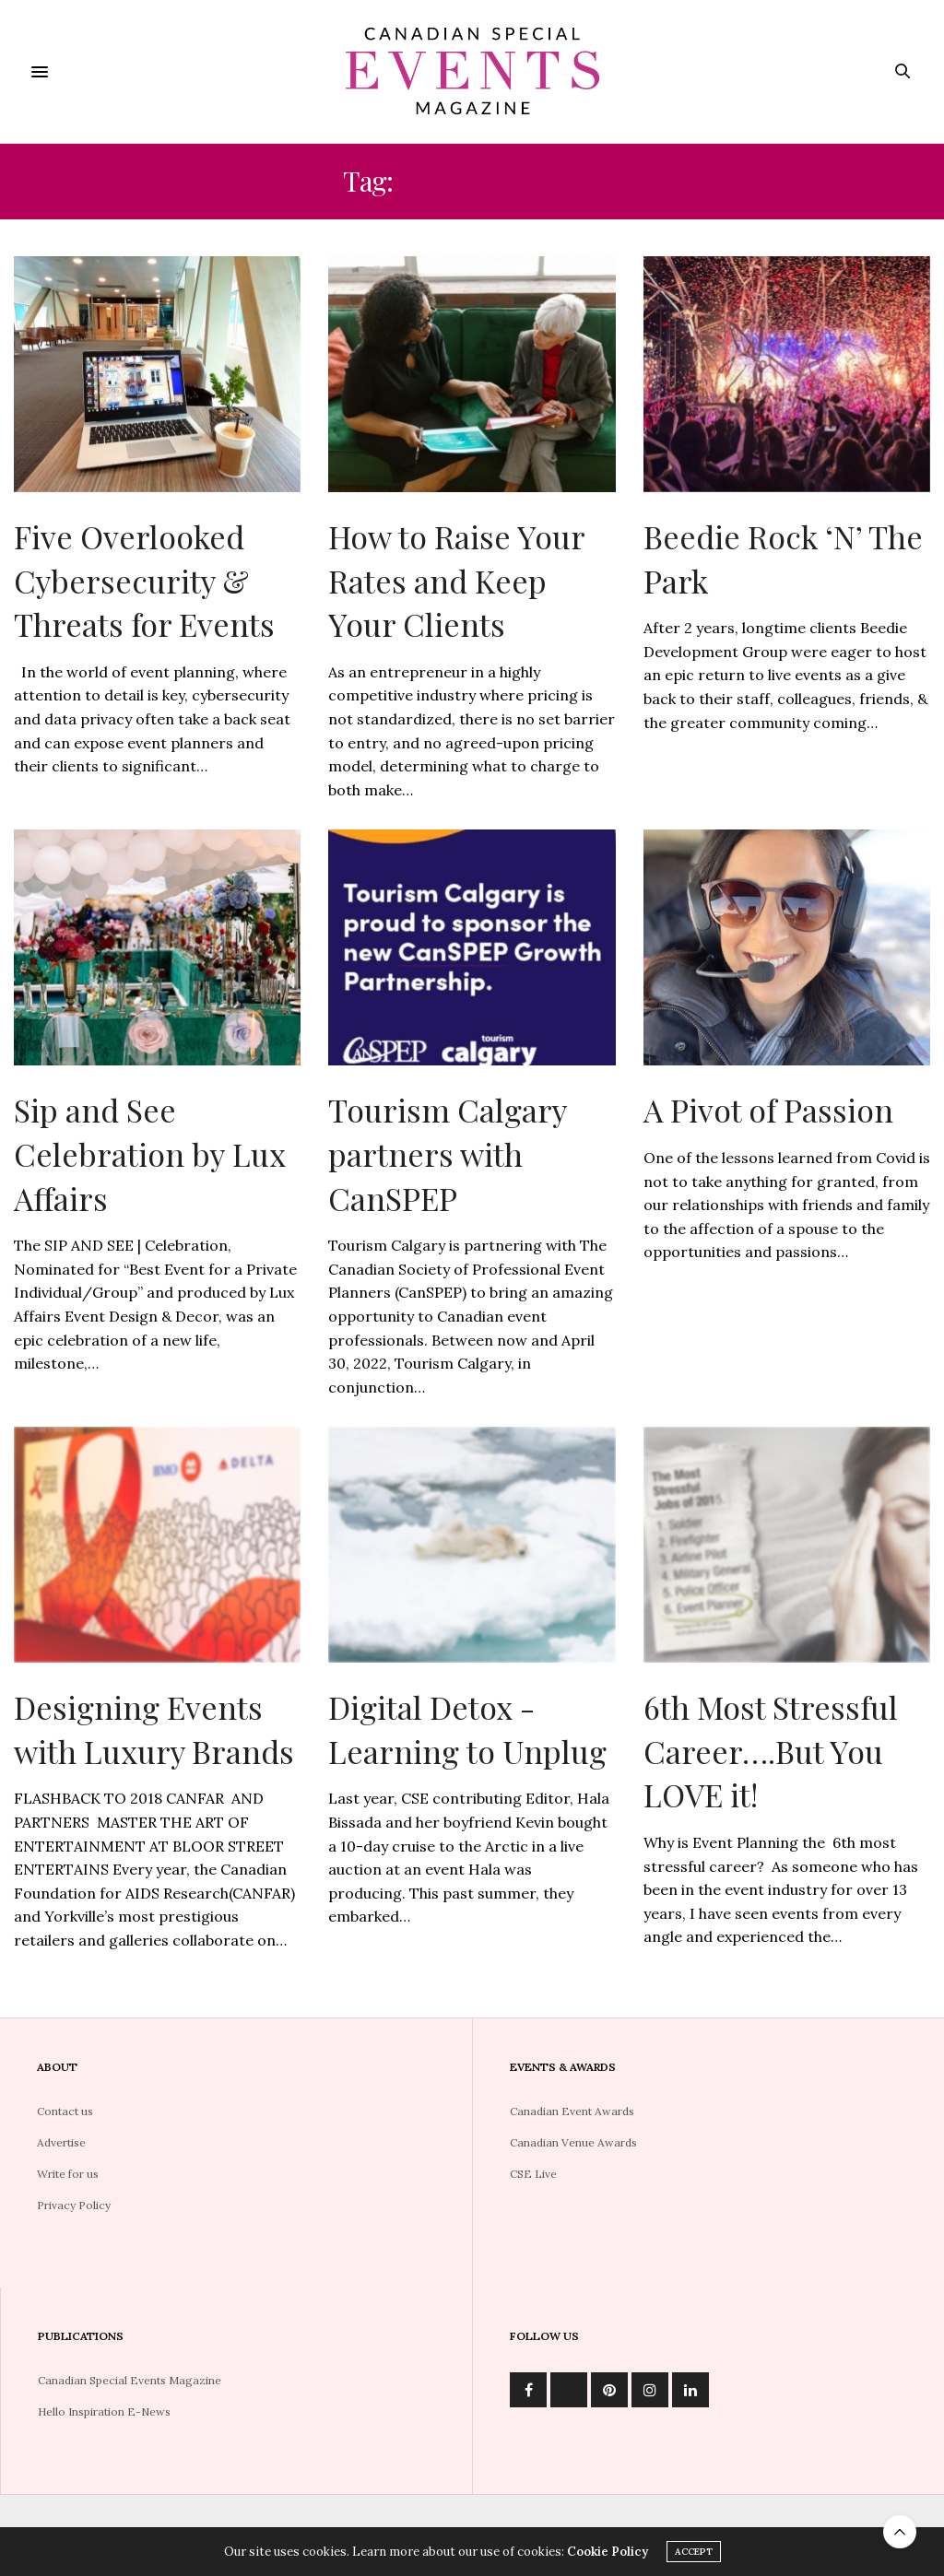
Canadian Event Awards (572, 2111)
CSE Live (533, 2174)
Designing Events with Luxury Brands (154, 1729)
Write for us (68, 2174)
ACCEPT (694, 2552)
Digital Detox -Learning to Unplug (467, 1729)
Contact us (65, 2111)
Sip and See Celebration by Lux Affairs (150, 1153)
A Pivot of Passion (768, 1109)
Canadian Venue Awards (573, 2142)
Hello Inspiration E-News (104, 2411)
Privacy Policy (74, 2205)
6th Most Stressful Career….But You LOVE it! (770, 1751)
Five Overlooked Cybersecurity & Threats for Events (144, 580)
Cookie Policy (607, 2552)
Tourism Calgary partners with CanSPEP (447, 1153)
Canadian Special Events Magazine (129, 2380)
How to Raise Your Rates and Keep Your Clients (456, 580)
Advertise (61, 2142)
